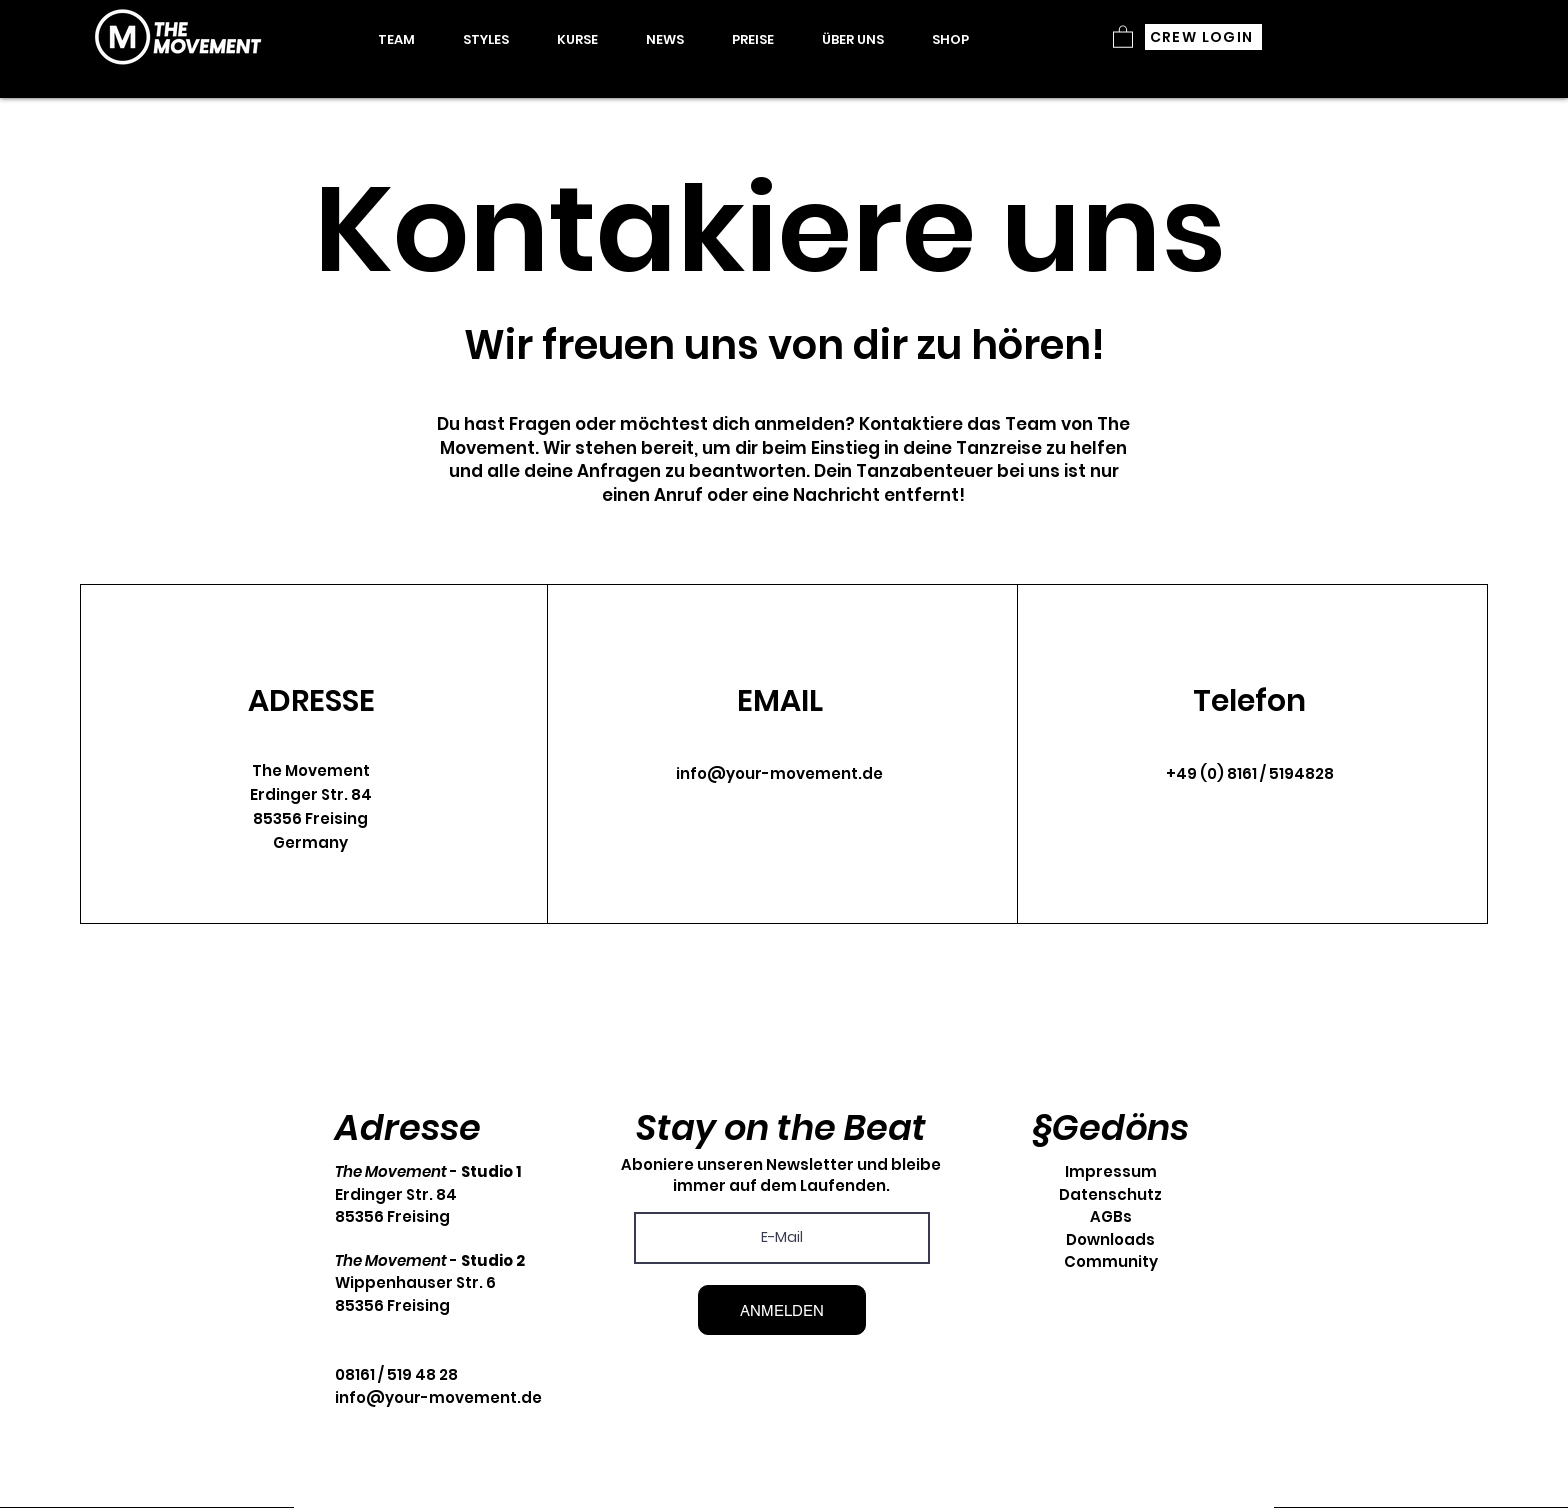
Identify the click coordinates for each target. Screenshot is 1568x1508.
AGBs (1111, 1216)
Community (1111, 1261)
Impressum (1111, 1171)
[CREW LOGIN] (1203, 37)
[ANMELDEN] (782, 1310)
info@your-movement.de (779, 773)
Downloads (1110, 1239)
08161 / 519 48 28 (396, 1374)
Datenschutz (1110, 1194)
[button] (577, 40)
